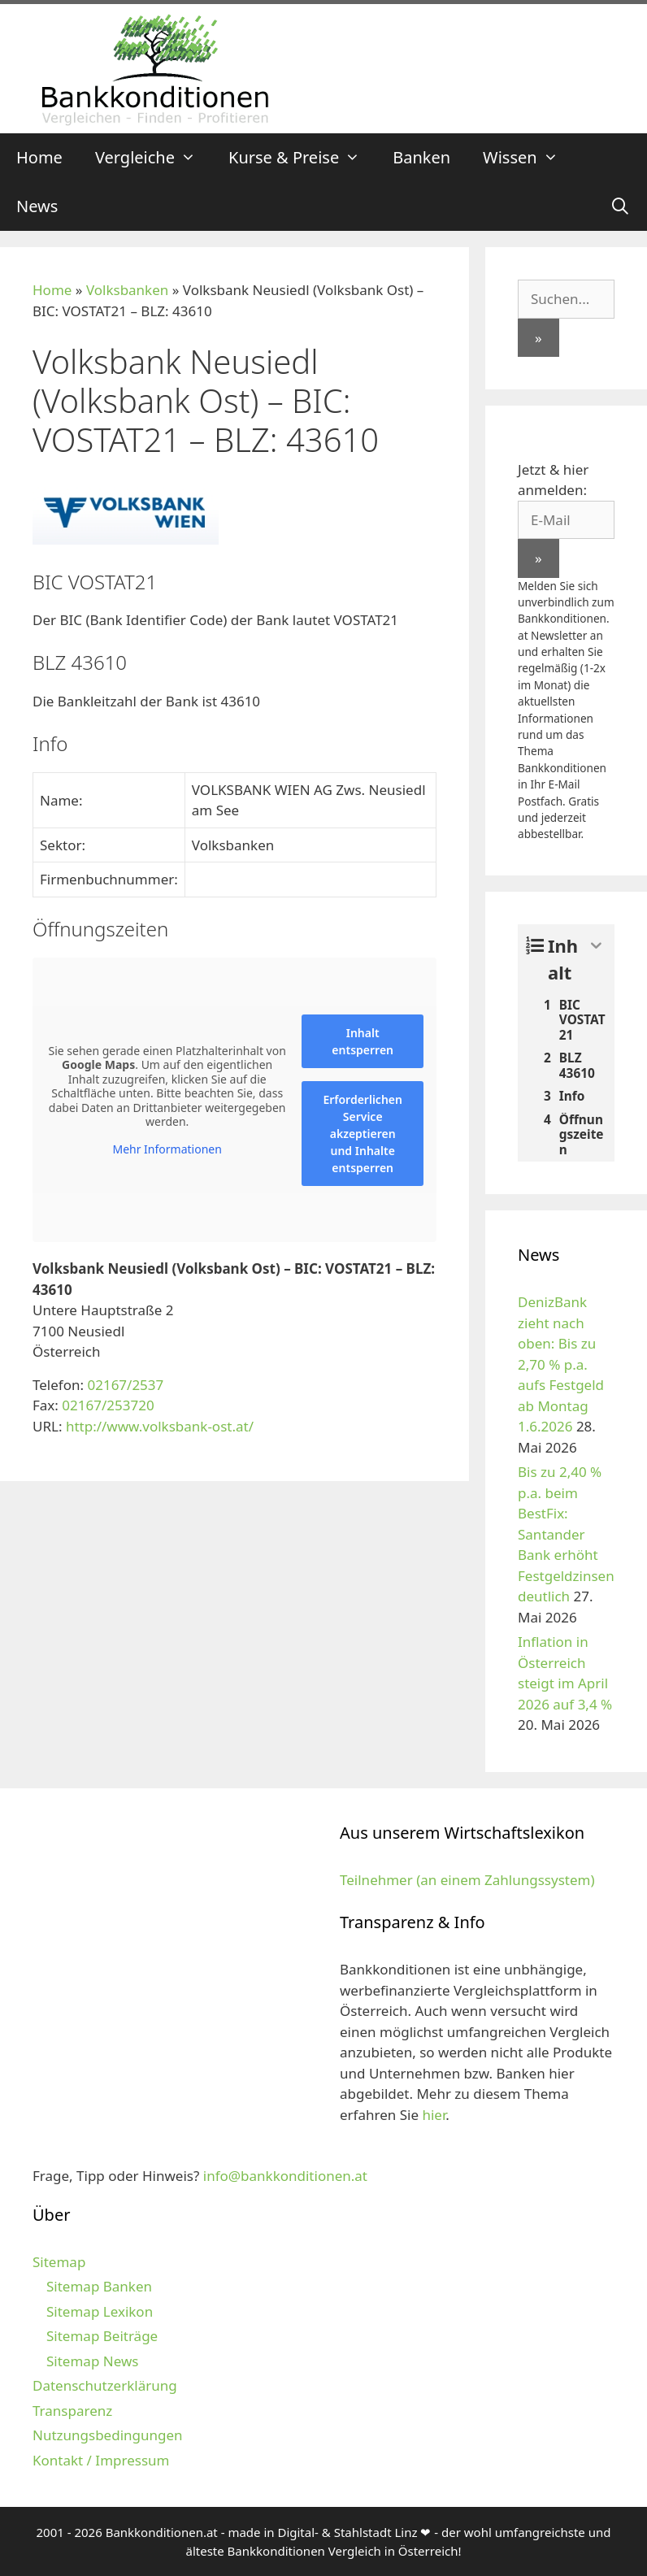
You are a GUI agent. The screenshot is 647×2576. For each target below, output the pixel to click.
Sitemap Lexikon (99, 2311)
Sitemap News (92, 2361)
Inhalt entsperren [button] (362, 1041)
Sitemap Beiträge (102, 2335)
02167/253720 (108, 1405)
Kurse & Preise (302, 157)
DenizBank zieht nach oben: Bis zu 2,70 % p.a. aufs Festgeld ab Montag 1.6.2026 (561, 1364)
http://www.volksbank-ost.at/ (160, 1426)
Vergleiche (153, 157)
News (37, 206)
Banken (421, 157)
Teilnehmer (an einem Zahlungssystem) (467, 1879)
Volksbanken (127, 289)
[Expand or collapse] (596, 945)
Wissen (529, 157)
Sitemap (59, 2261)
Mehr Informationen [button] (166, 1149)
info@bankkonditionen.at (285, 2175)
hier (433, 2114)
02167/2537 (125, 1384)
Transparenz (72, 2410)
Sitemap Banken (99, 2286)
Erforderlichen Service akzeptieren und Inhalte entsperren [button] (362, 1133)
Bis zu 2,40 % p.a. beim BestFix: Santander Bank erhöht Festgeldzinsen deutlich (566, 1533)
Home (39, 157)
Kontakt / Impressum (101, 2460)
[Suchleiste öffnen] (620, 206)
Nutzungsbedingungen (108, 2435)
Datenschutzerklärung (105, 2385)
